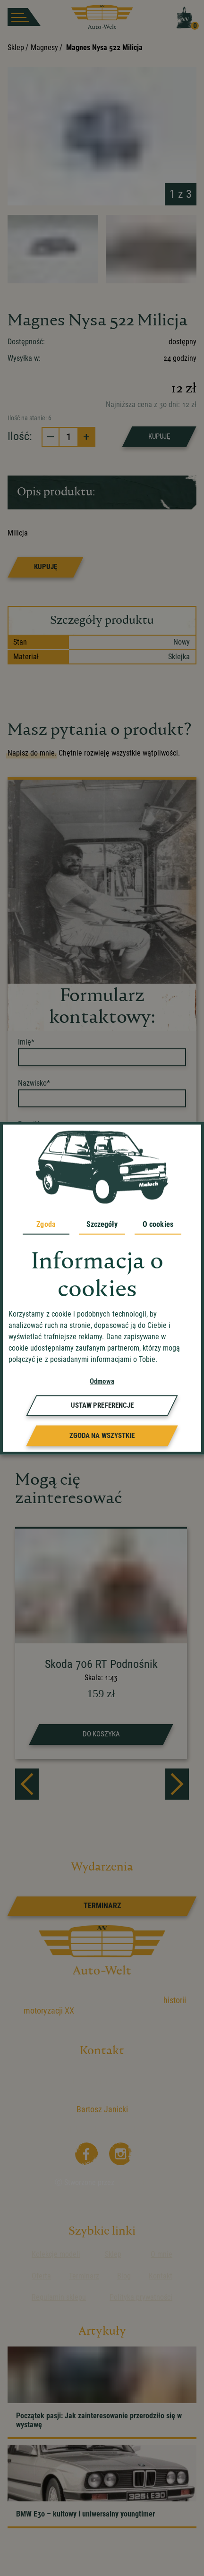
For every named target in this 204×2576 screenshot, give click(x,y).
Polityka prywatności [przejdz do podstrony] (141, 2297)
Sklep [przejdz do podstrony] (113, 2254)
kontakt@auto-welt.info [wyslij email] (114, 2129)
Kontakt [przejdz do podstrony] (160, 2275)
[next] (177, 1784)
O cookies (158, 1223)
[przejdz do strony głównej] (102, 17)
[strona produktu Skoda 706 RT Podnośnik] (101, 1644)
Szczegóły (102, 1223)
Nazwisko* (34, 1083)
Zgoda (45, 1223)
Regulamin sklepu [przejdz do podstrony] (59, 2297)
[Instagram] (119, 2152)
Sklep (16, 47)
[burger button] (24, 17)
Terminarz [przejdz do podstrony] (84, 2275)
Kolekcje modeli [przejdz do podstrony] (56, 2254)
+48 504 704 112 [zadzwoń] (110, 2119)
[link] (102, 1906)
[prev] (27, 1784)
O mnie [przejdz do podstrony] (161, 2254)
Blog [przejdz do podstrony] (124, 2275)
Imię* (26, 1041)
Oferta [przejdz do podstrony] (41, 2275)
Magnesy (44, 47)
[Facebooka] (85, 2152)
